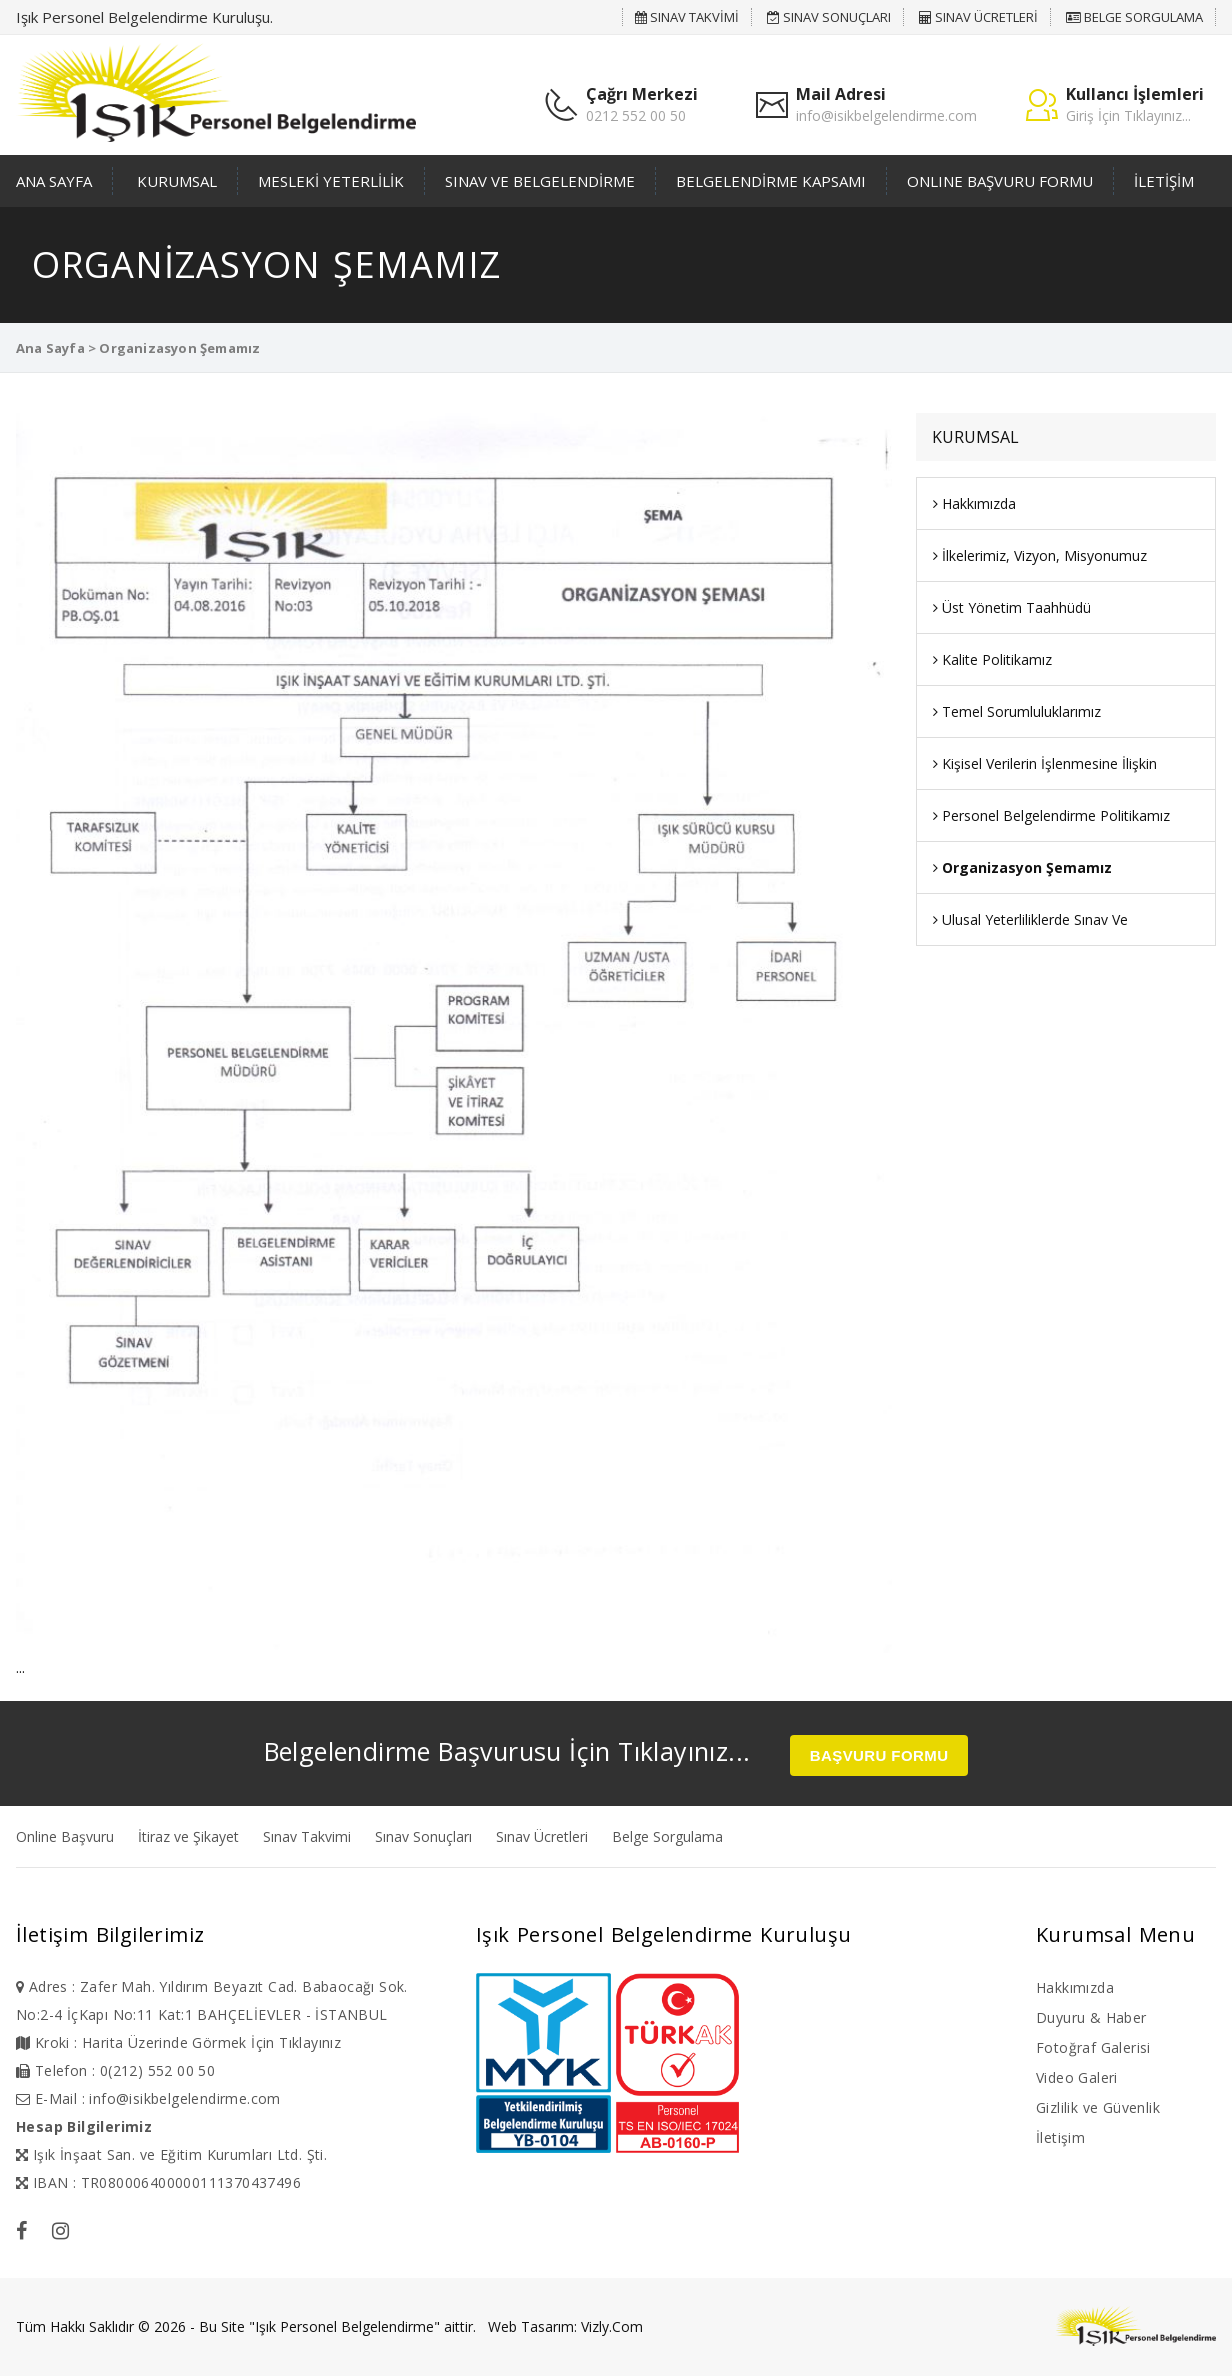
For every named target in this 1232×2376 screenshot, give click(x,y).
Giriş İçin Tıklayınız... (1128, 115)
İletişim (1060, 2137)
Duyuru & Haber (1091, 2017)
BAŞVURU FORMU (879, 1755)
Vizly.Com (612, 2326)
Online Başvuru (65, 1836)
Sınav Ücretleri (542, 1836)
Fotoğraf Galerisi (1093, 2047)
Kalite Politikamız (992, 659)
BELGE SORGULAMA (1134, 17)
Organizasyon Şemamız (1022, 867)
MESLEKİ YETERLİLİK (331, 181)
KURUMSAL (177, 181)
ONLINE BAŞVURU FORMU (1000, 181)
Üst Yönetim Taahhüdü (1012, 607)
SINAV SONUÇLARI (829, 17)
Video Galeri (1077, 2077)
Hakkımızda (974, 503)
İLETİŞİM (1164, 181)
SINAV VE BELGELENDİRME (540, 181)
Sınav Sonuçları (423, 1836)
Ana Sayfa (50, 348)
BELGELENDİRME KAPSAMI (771, 181)
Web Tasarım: (532, 2326)
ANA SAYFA (54, 181)
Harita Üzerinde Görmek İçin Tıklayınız (211, 2042)
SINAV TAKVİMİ (687, 17)
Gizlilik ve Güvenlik (1098, 2107)
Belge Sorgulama (667, 1836)
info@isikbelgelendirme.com (886, 115)
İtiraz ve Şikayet (188, 1836)
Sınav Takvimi (307, 1836)
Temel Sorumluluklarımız (1017, 711)
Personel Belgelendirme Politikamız (1051, 815)
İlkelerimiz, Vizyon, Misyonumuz (1040, 555)
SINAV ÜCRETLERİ (978, 17)
